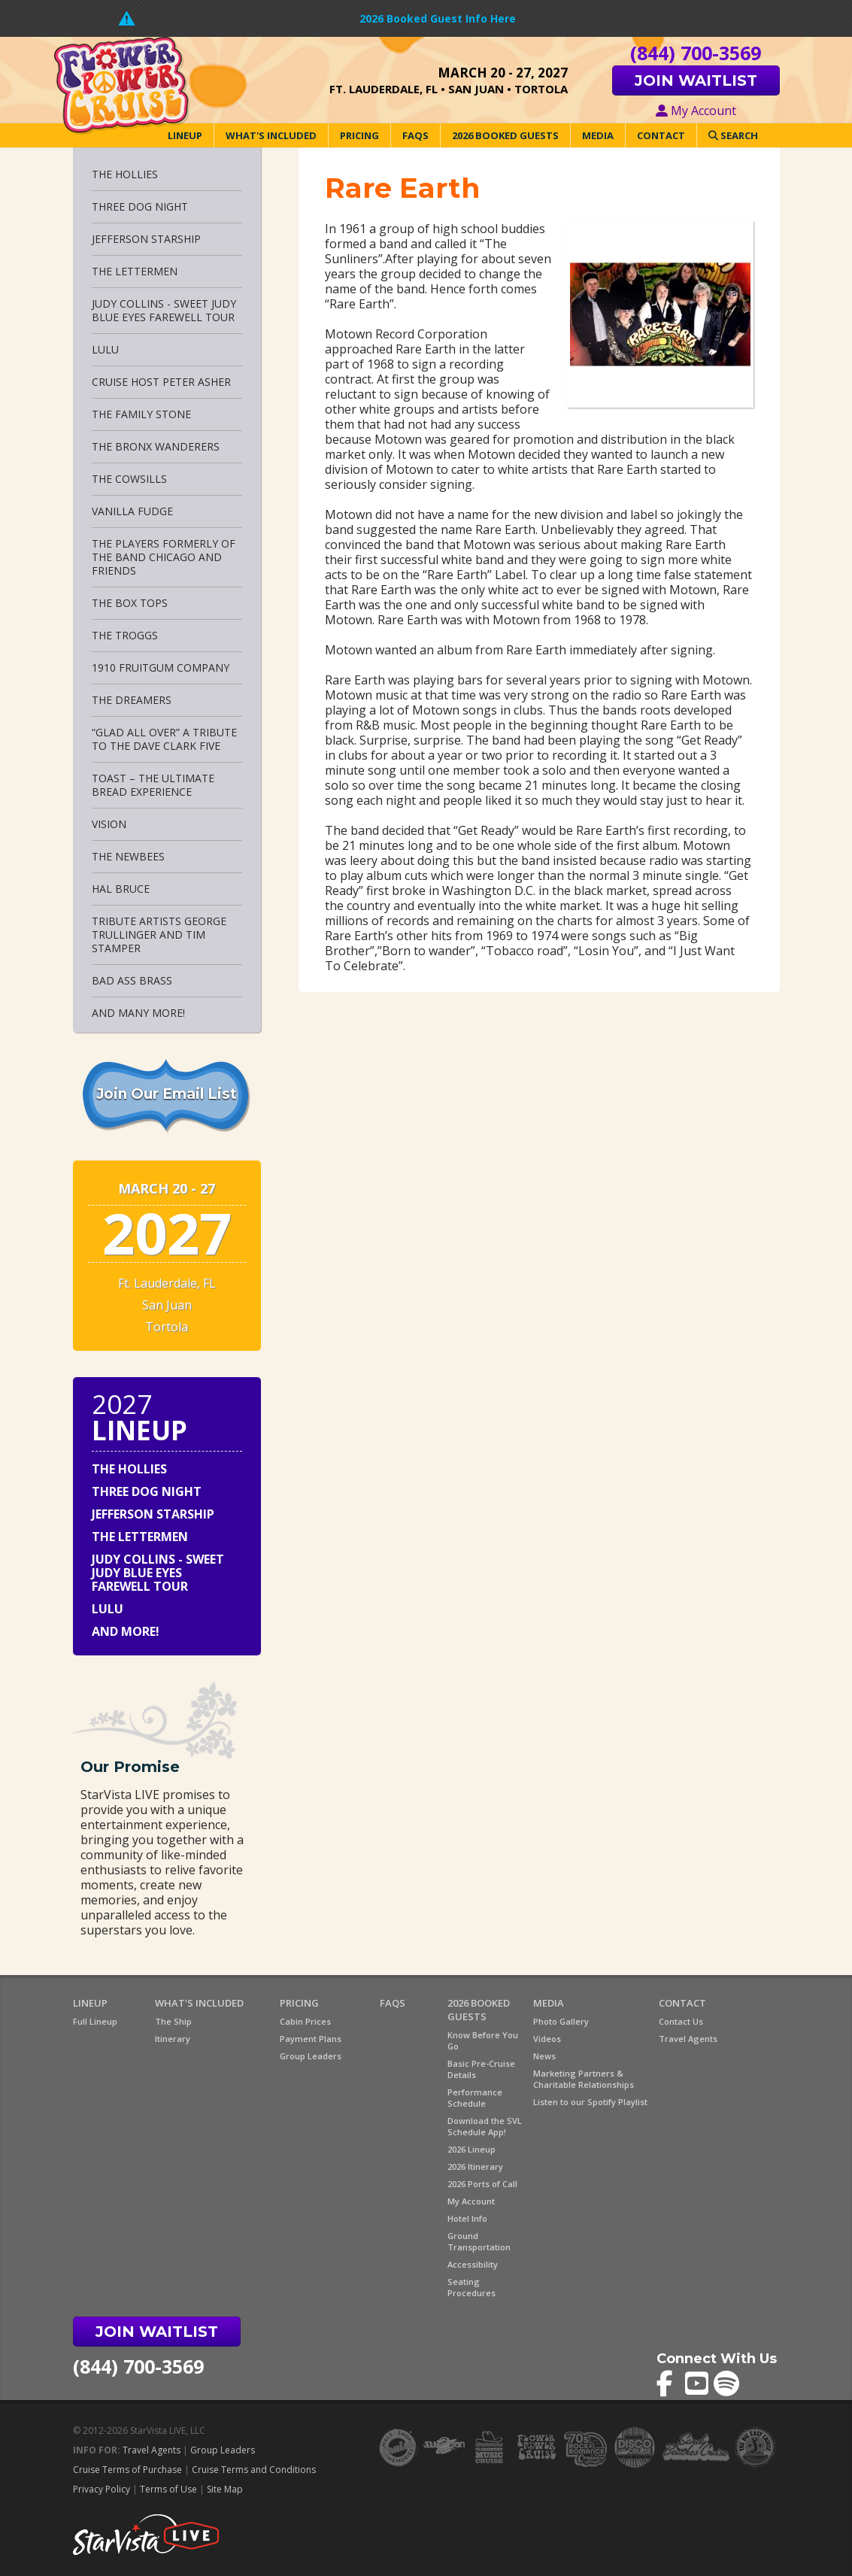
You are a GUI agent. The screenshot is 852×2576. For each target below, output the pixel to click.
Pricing (359, 135)
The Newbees (128, 856)
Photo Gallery (561, 2021)
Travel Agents (688, 2038)
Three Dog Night (140, 206)
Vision (109, 824)
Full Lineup (95, 2021)
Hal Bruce (121, 888)
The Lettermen (134, 271)
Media (598, 135)
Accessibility (472, 2264)
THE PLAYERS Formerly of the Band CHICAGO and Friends (163, 557)
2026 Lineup (471, 2149)
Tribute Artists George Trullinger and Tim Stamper (159, 934)
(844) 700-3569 (138, 2366)
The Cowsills (129, 479)
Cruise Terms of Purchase (127, 2469)
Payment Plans (310, 2038)
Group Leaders (310, 2056)
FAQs (415, 135)
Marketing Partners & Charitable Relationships (583, 2079)
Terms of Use (168, 2489)
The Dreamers (131, 700)
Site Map (225, 2489)
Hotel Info (467, 2218)
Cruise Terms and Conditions (254, 2469)
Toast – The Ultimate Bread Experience (153, 785)
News (544, 2056)
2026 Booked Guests (505, 135)
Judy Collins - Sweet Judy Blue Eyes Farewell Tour (164, 310)
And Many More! (138, 1013)
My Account (696, 110)
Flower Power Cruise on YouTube (698, 2384)
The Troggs (125, 635)
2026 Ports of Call (482, 2183)
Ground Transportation (479, 2241)
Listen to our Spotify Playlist (590, 2101)
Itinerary (172, 2038)
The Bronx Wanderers (156, 446)
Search (733, 135)
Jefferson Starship (146, 239)
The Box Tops (130, 603)
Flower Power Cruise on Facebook (669, 2384)
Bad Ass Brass (132, 980)
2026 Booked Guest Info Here (437, 18)
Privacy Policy (101, 2489)
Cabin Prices (305, 2021)
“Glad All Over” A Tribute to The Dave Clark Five (164, 739)
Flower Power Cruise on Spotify (727, 2384)
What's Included (271, 135)
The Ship (173, 2021)
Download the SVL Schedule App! (484, 2126)
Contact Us (681, 2021)
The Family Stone (141, 414)
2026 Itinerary (475, 2166)
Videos (547, 2038)
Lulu (105, 349)
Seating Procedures (471, 2287)
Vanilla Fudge (132, 511)
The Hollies (125, 174)
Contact (661, 135)
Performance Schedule (474, 2097)
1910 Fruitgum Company (160, 667)
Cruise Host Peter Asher (161, 382)
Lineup (185, 135)
